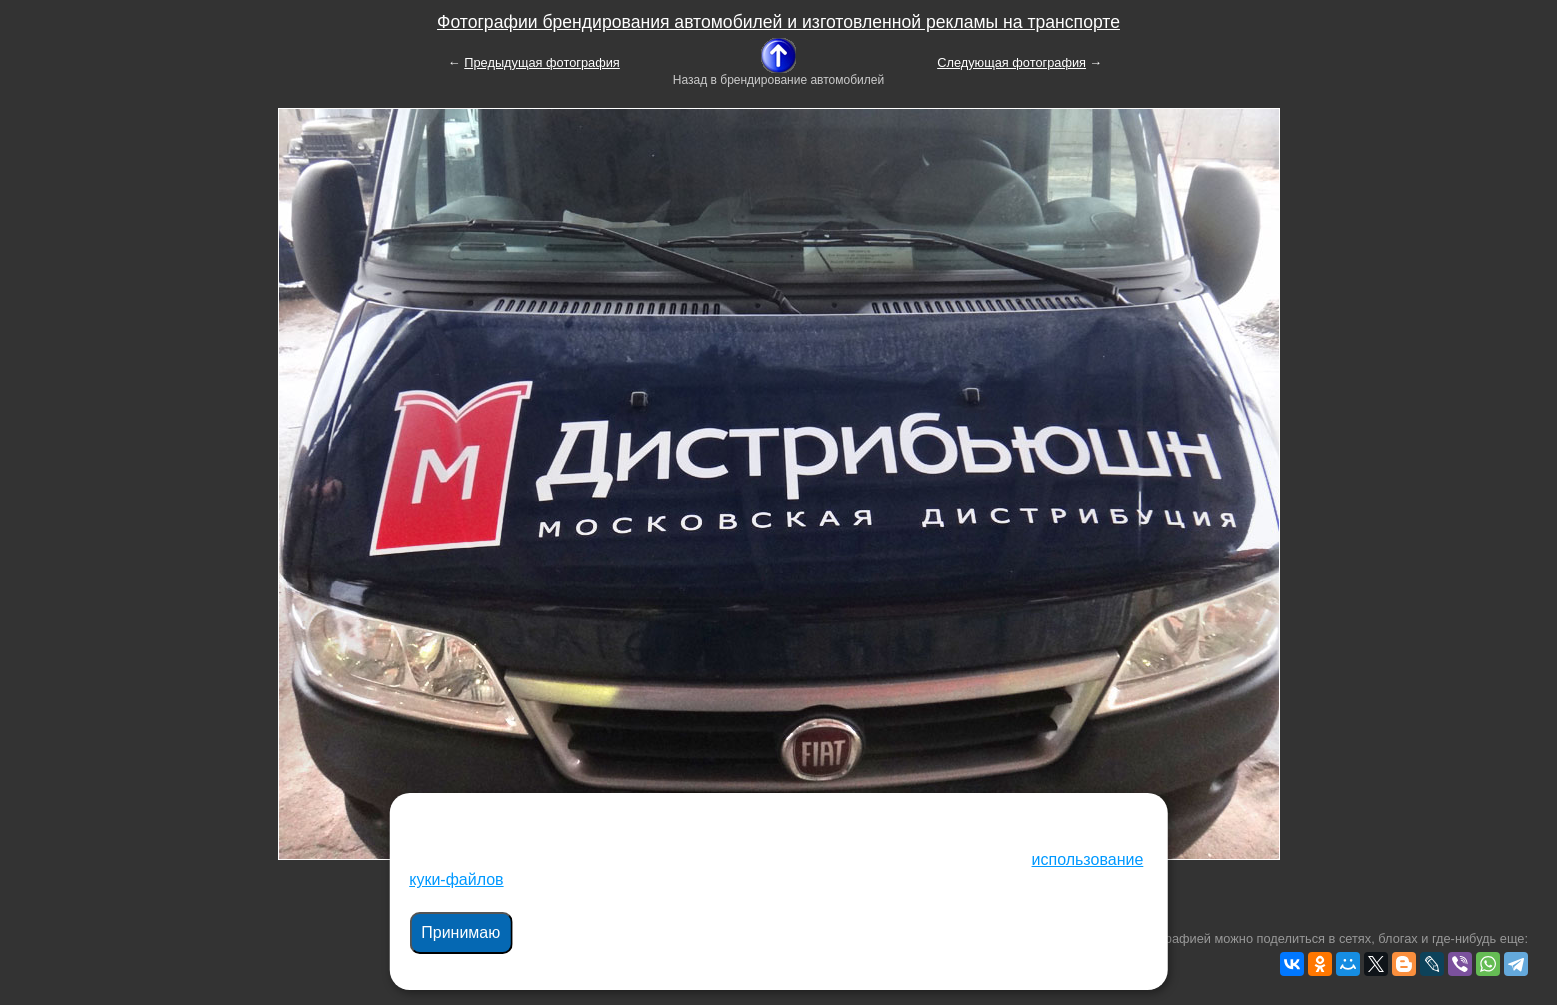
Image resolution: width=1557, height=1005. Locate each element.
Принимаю (460, 932)
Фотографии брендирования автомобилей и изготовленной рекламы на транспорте (778, 22)
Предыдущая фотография (542, 62)
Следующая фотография (1011, 62)
